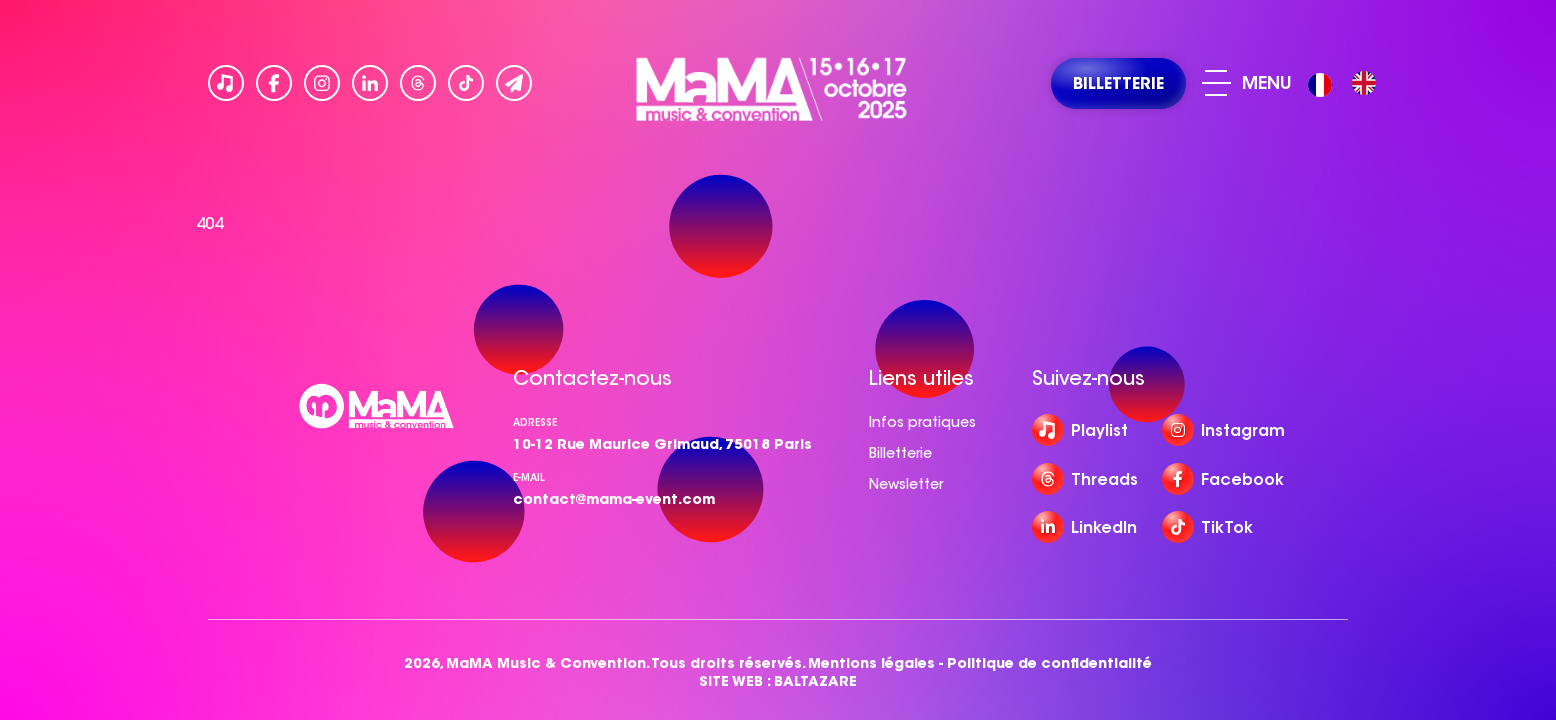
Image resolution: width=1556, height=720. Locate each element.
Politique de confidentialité (1049, 663)
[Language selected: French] (1347, 83)
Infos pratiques (922, 422)
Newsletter (906, 484)
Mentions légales (871, 663)
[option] (1364, 83)
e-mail (529, 477)
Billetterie (900, 453)
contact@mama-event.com (614, 499)
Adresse (535, 422)
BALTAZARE (815, 681)
